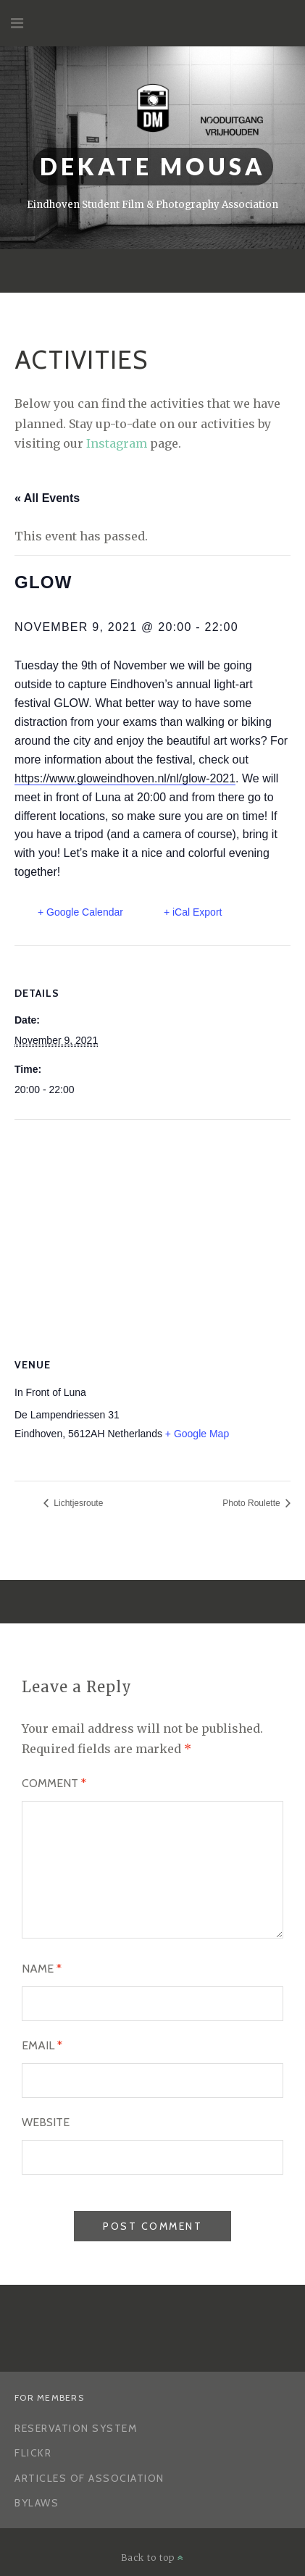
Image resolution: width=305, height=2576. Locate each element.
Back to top (152, 2557)
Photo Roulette (252, 1503)
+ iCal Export (193, 912)
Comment (54, 1783)
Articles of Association (89, 2478)
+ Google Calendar (80, 912)
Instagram (116, 443)
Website (46, 2122)
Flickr (32, 2452)
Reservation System (75, 2428)
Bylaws (36, 2502)
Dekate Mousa (153, 166)
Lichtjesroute (77, 1503)
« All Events (47, 498)
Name (42, 1968)
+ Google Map (197, 1433)
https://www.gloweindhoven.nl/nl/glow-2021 (124, 778)
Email (42, 2045)
